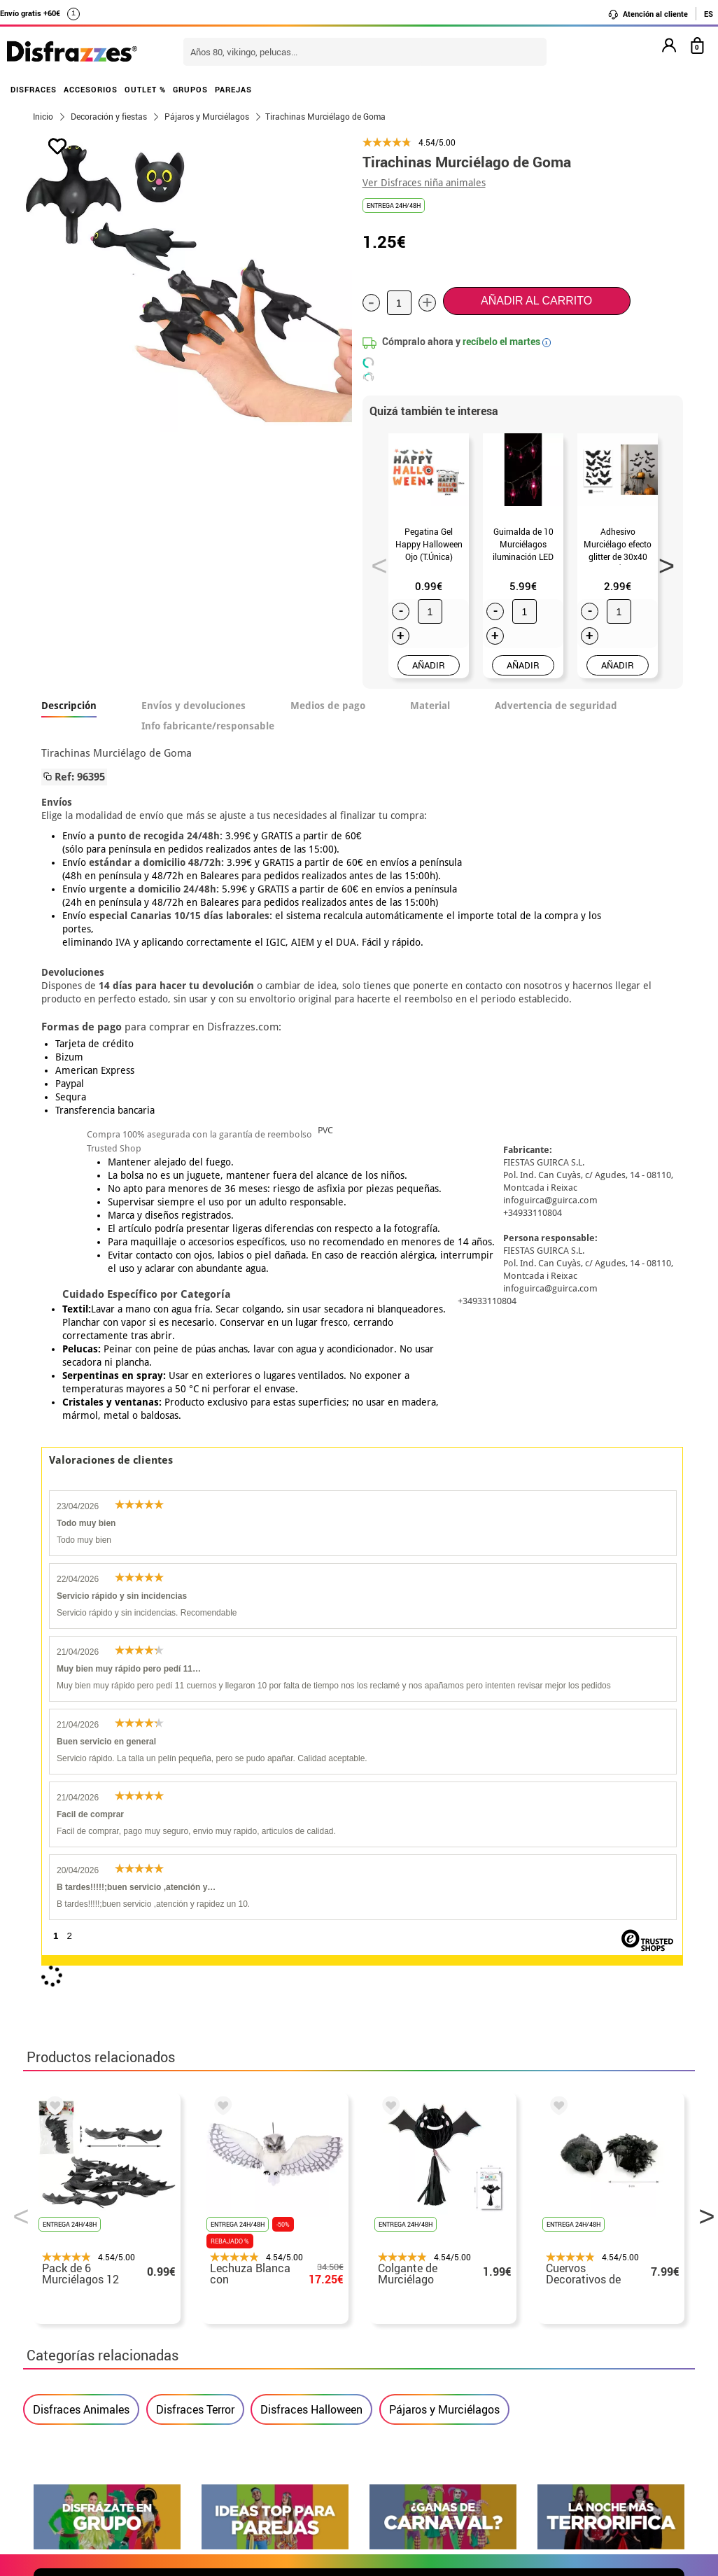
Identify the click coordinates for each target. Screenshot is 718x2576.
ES (708, 13)
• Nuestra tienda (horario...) (104, 2309)
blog (661, 2170)
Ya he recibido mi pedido (557, 2342)
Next (661, 561)
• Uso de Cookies (75, 2409)
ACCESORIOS (91, 89)
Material (430, 705)
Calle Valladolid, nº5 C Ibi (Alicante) (552, 2413)
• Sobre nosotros (76, 2342)
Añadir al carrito (536, 301)
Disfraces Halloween (311, 1762)
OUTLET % (145, 89)
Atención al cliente (647, 14)
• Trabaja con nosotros (91, 2443)
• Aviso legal (65, 2376)
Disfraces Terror (195, 1762)
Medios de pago (327, 705)
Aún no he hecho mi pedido (562, 2309)
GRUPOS (190, 89)
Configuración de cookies (105, 2426)
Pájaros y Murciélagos (444, 1762)
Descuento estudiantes (98, 2325)
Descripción (69, 705)
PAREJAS (233, 89)
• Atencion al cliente (84, 2393)
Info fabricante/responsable (207, 726)
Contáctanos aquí (302, 2325)
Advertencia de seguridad (556, 705)
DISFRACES (33, 89)
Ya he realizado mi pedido (560, 2325)
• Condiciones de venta (91, 2359)
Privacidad (135, 2376)
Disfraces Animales (81, 1762)
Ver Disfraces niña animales (424, 182)
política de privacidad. (408, 2018)
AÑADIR (428, 665)
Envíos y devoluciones (193, 705)
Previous (374, 561)
